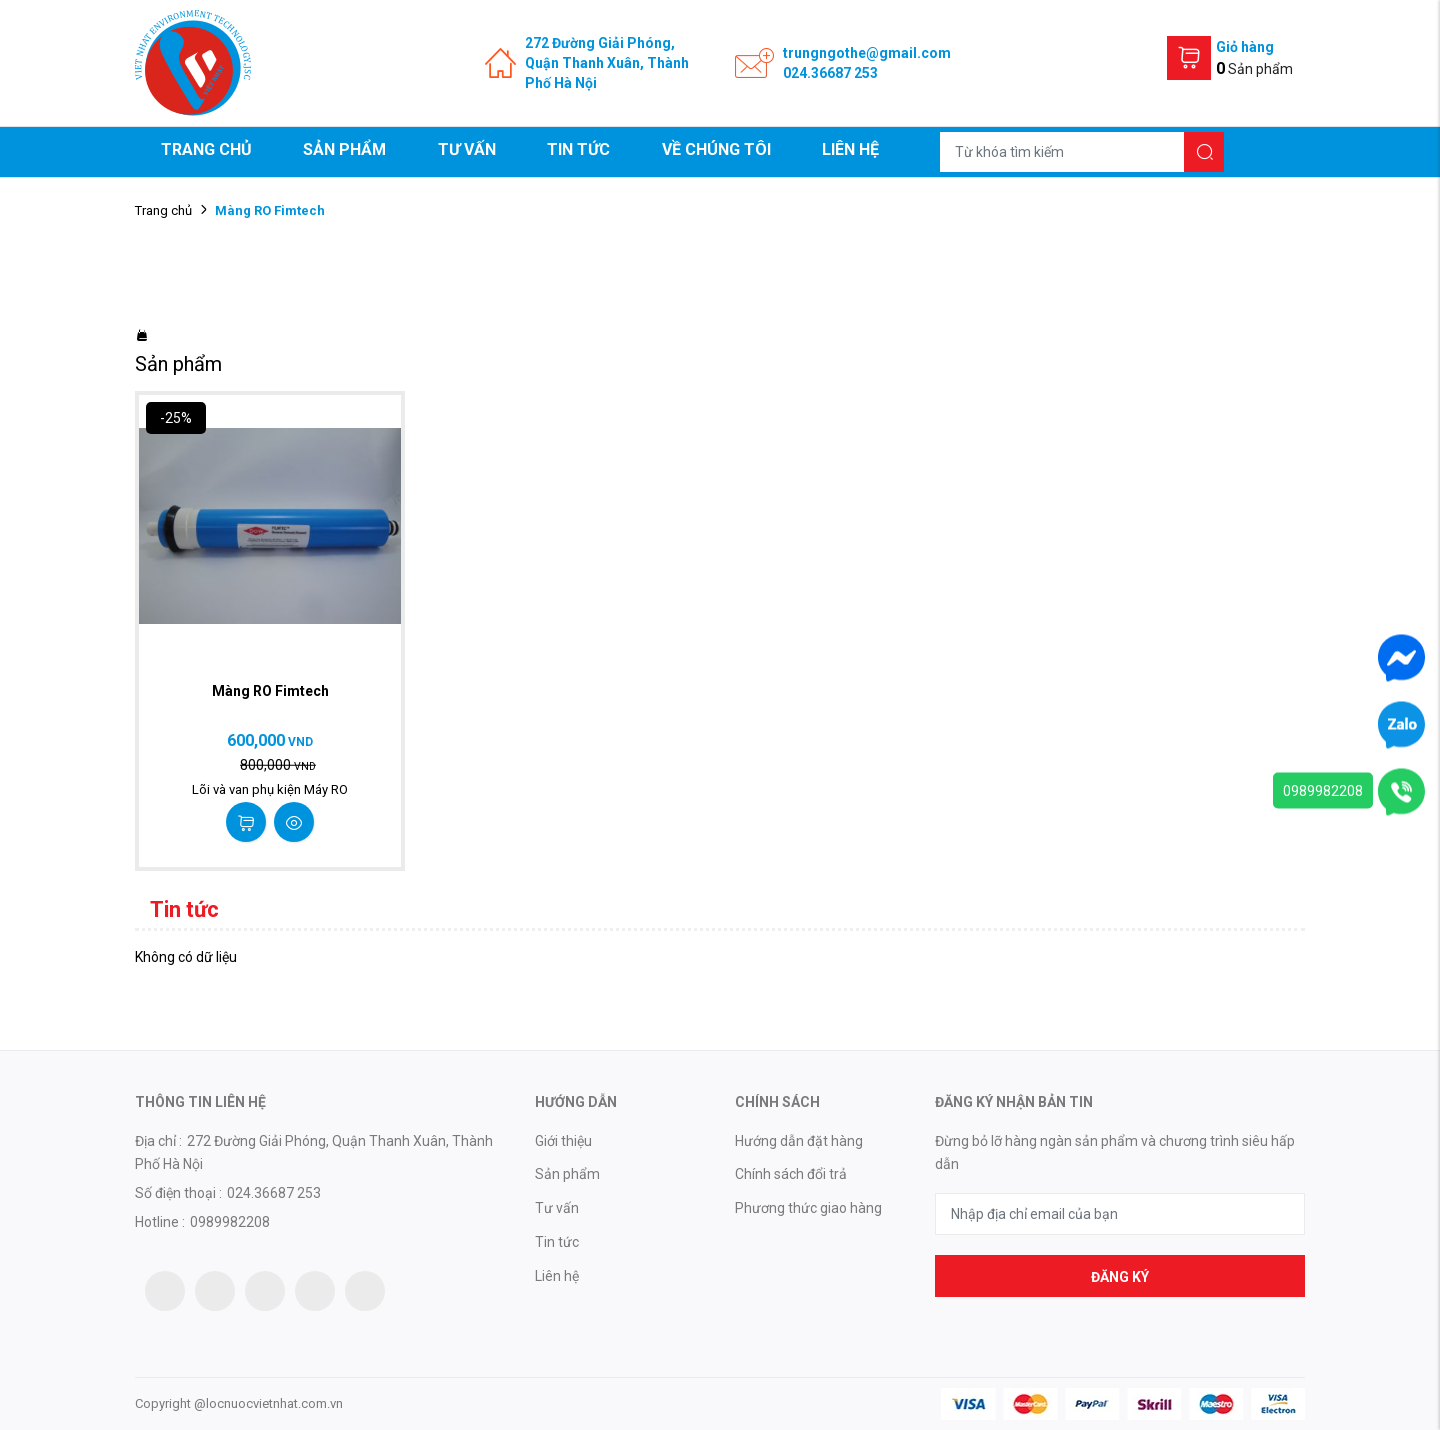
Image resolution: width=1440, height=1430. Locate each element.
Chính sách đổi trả (791, 1174)
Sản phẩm (344, 149)
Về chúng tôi (716, 149)
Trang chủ (206, 149)
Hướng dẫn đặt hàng (799, 1141)
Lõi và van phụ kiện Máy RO (270, 789)
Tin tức (578, 149)
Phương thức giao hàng (808, 1208)
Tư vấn (467, 149)
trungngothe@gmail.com (867, 53)
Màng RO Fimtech (270, 691)
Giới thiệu (563, 1141)
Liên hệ (850, 149)
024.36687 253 (830, 73)
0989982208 (1323, 791)
